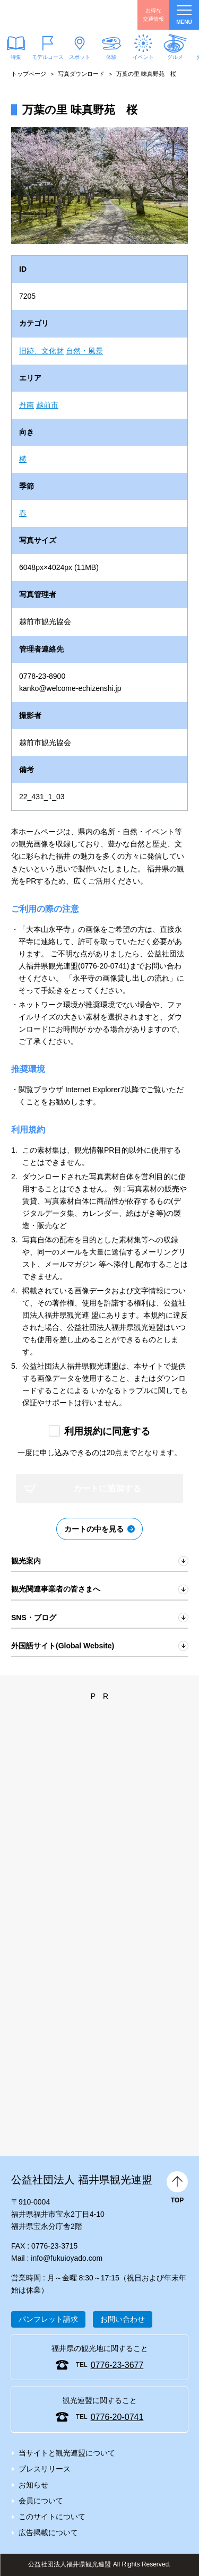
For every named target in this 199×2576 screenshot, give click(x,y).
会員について (41, 2500)
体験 (111, 56)
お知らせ (33, 2484)
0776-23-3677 (117, 2365)
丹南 (26, 405)
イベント (143, 56)
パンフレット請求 (48, 2319)
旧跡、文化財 (41, 351)
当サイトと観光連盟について (67, 2453)
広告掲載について (48, 2532)
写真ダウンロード (81, 74)
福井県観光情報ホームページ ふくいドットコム (58, 14)
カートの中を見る (94, 1529)
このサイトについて (52, 2516)
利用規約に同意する (107, 1431)
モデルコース (48, 56)
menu (184, 15)
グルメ (175, 56)
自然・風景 (84, 351)
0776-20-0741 (117, 2417)
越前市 (47, 405)
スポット (79, 56)
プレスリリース (45, 2469)
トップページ (28, 74)
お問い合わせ (122, 2319)
